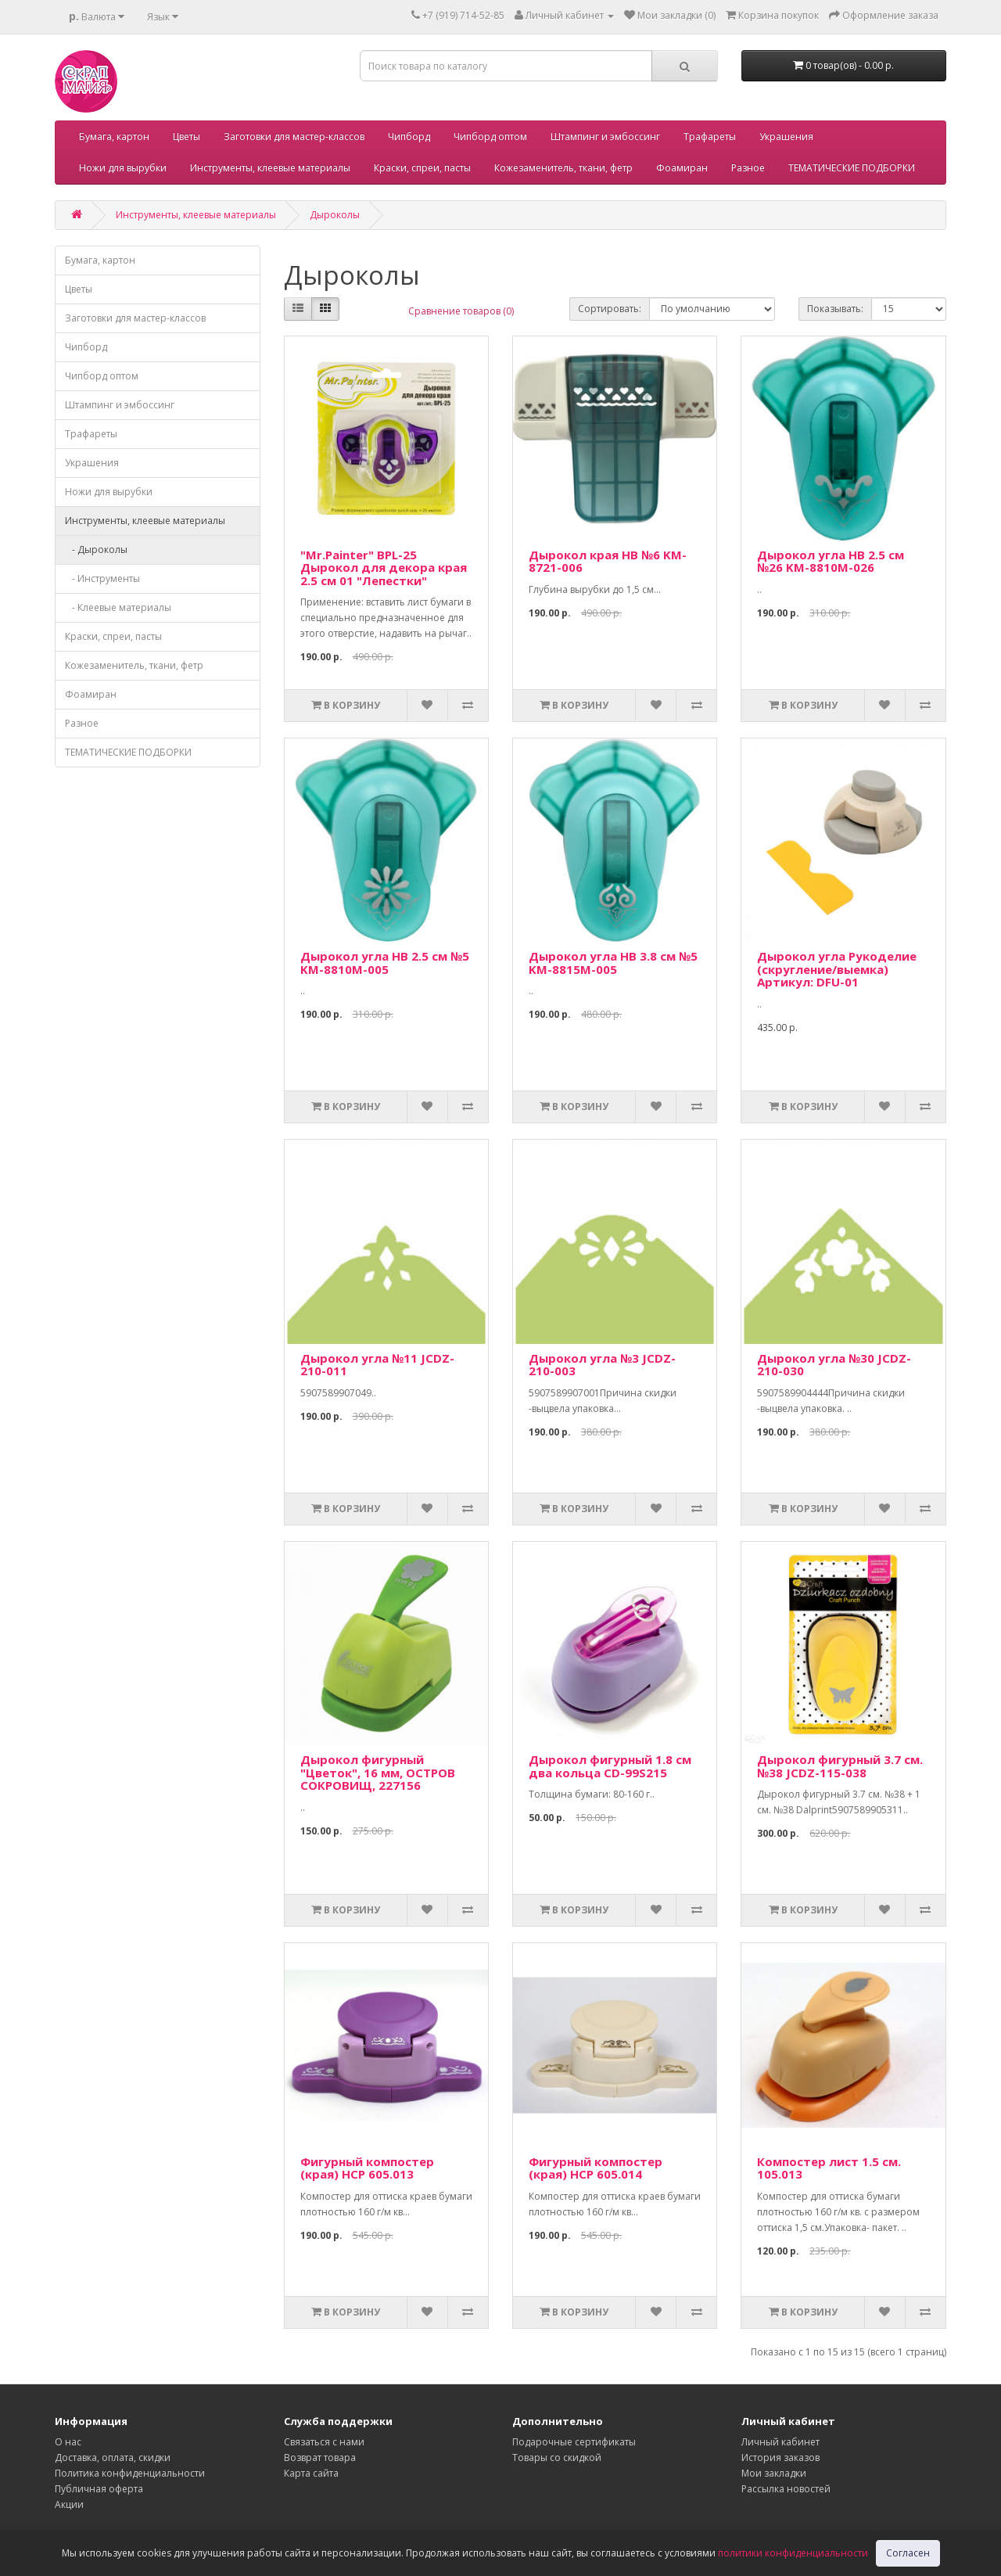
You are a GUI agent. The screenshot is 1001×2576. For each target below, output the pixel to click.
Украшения (786, 136)
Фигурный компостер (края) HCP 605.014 (595, 2168)
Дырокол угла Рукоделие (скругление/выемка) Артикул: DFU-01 (837, 969)
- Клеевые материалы (118, 607)
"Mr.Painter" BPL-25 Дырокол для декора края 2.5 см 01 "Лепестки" (383, 567)
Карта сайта (311, 2473)
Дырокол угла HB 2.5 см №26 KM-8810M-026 (830, 561)
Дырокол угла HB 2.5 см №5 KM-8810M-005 (384, 962)
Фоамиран (682, 167)
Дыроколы (335, 214)
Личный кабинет (780, 2441)
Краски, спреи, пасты (422, 167)
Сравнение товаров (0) (461, 311)
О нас (68, 2441)
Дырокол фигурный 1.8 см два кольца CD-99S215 (610, 1765)
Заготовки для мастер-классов (294, 136)
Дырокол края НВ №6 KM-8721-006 (608, 561)
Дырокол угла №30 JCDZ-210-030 (834, 1364)
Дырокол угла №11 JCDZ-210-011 (377, 1364)
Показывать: (835, 308)
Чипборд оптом (490, 136)
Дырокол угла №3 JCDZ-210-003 (602, 1364)
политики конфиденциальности (793, 2553)
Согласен (908, 2553)
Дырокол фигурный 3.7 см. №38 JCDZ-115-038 (840, 1765)
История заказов (780, 2457)
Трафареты (709, 136)
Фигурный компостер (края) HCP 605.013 (367, 2168)
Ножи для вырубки (123, 167)
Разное (748, 167)
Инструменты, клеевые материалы (270, 167)
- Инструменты (102, 578)
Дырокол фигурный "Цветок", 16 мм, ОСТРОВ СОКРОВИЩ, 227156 (377, 1772)
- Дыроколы (96, 549)
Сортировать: (609, 308)
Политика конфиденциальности (130, 2473)
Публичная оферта (99, 2488)
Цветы (186, 136)
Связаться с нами (324, 2441)
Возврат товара (320, 2457)
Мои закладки (773, 2473)
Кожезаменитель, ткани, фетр (563, 167)
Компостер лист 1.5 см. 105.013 (829, 2168)
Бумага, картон (114, 136)
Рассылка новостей (786, 2488)
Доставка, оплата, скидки (112, 2457)
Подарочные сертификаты (574, 2441)
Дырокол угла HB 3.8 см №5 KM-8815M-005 (613, 962)
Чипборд (409, 136)
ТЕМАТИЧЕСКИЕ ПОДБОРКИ (851, 167)
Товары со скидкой (556, 2457)
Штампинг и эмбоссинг (605, 136)
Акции (69, 2504)
